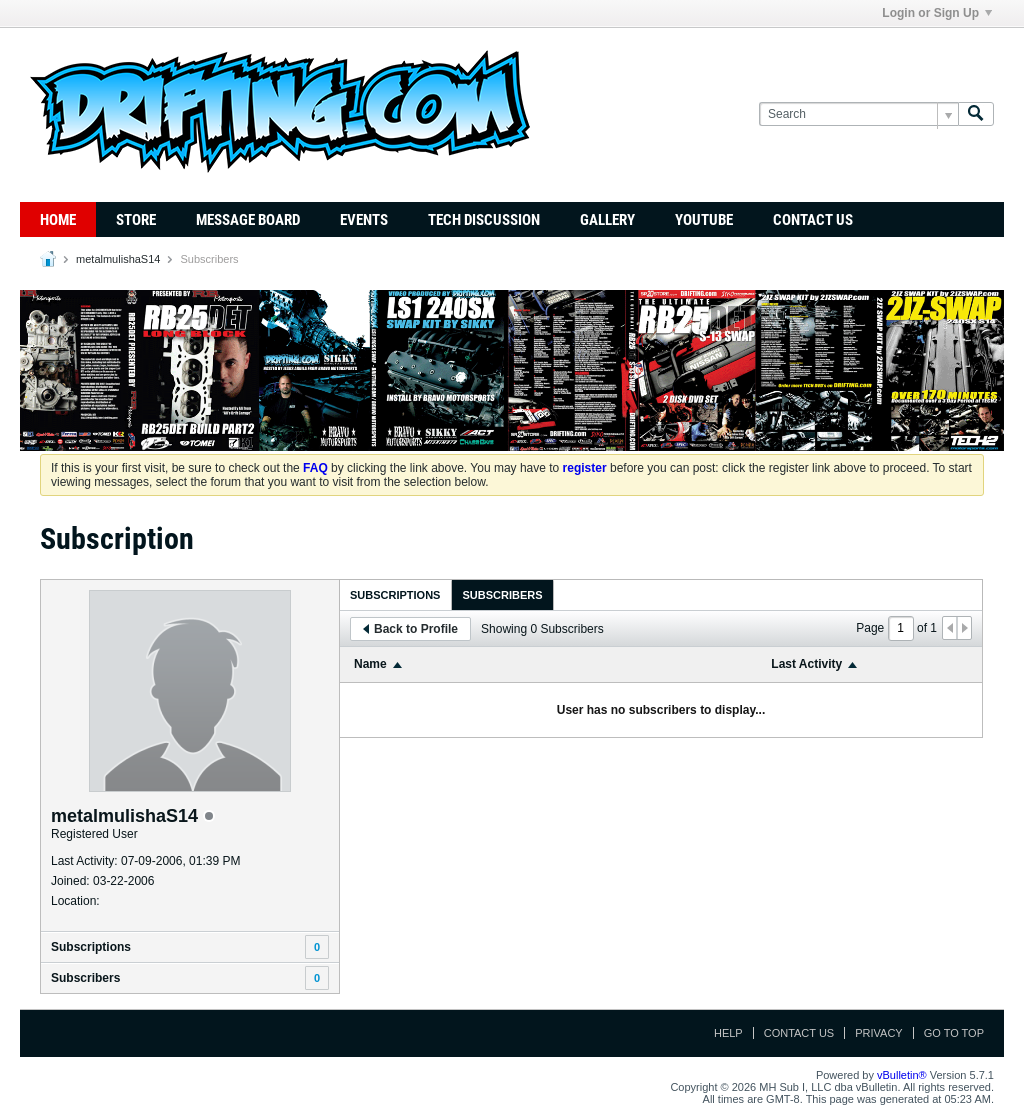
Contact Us (813, 220)
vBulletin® (902, 1075)
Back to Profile (410, 629)
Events (364, 220)
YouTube (704, 220)
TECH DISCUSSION (484, 220)
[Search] (858, 114)
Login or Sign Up (937, 13)
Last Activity (806, 664)
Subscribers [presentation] (502, 595)
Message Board (248, 220)
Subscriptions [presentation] (395, 595)
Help (728, 1033)
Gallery (607, 220)
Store (136, 220)
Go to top (954, 1033)
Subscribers (85, 978)
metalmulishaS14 (118, 259)
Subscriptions (91, 947)
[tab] (395, 594)
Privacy (878, 1033)
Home (58, 220)
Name (370, 664)
